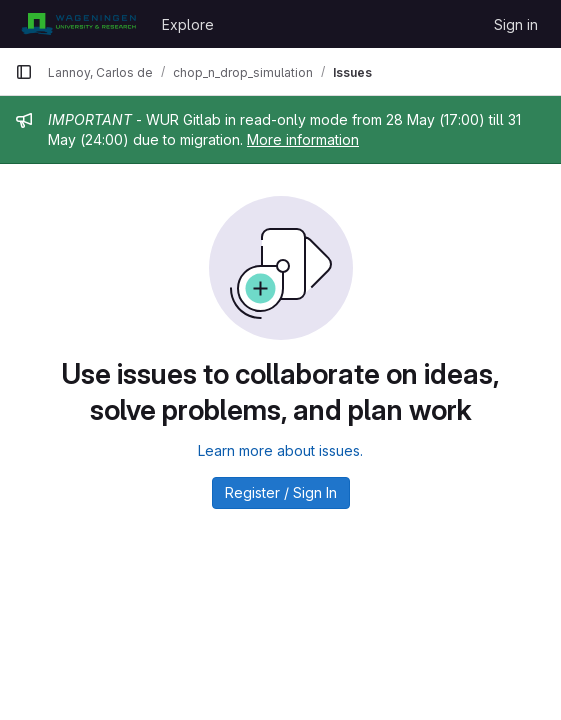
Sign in (516, 24)
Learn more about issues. (280, 450)
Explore (188, 24)
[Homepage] (78, 24)
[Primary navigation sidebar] (24, 72)
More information (303, 139)
